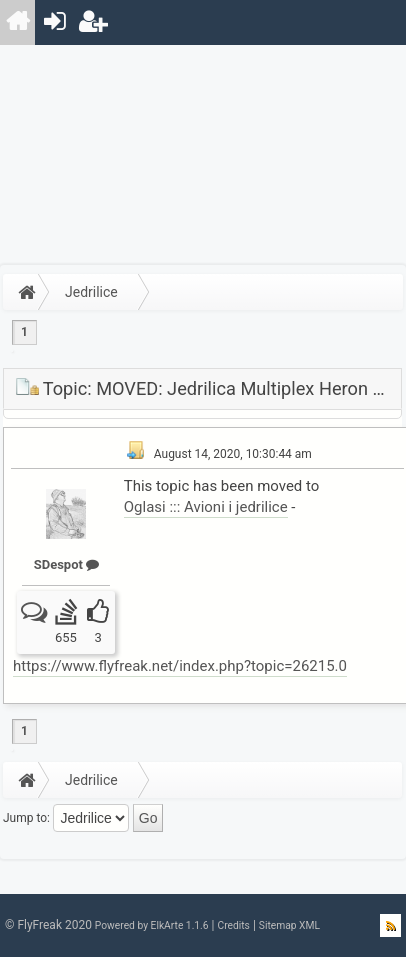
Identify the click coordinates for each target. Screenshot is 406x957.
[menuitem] (18, 22)
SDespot (66, 564)
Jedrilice (91, 292)
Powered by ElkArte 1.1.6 (152, 925)
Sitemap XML (289, 925)
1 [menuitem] (24, 332)
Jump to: (26, 818)
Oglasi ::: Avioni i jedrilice (206, 507)
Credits (233, 925)
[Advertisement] (203, 155)
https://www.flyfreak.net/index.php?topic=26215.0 (180, 666)
